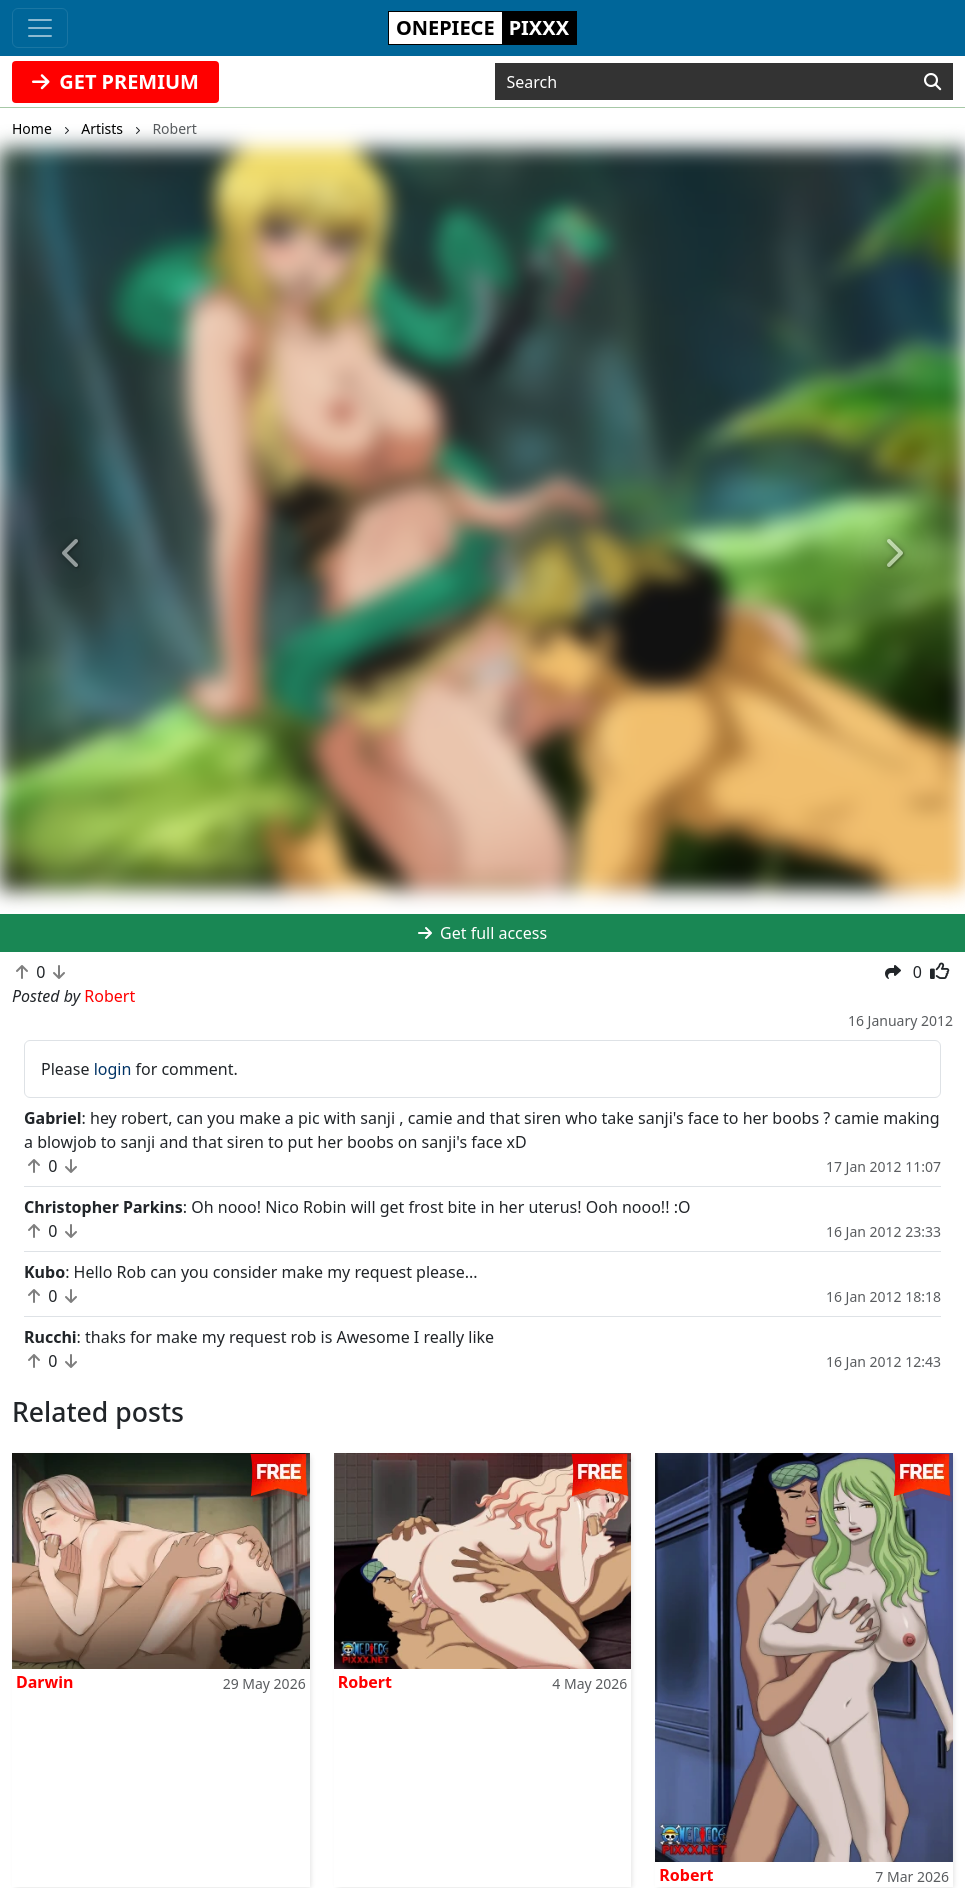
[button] (72, 554)
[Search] (932, 82)
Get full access (482, 933)
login (113, 1069)
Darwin (44, 1682)
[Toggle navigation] (40, 28)
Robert (365, 1682)
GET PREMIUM (115, 81)
